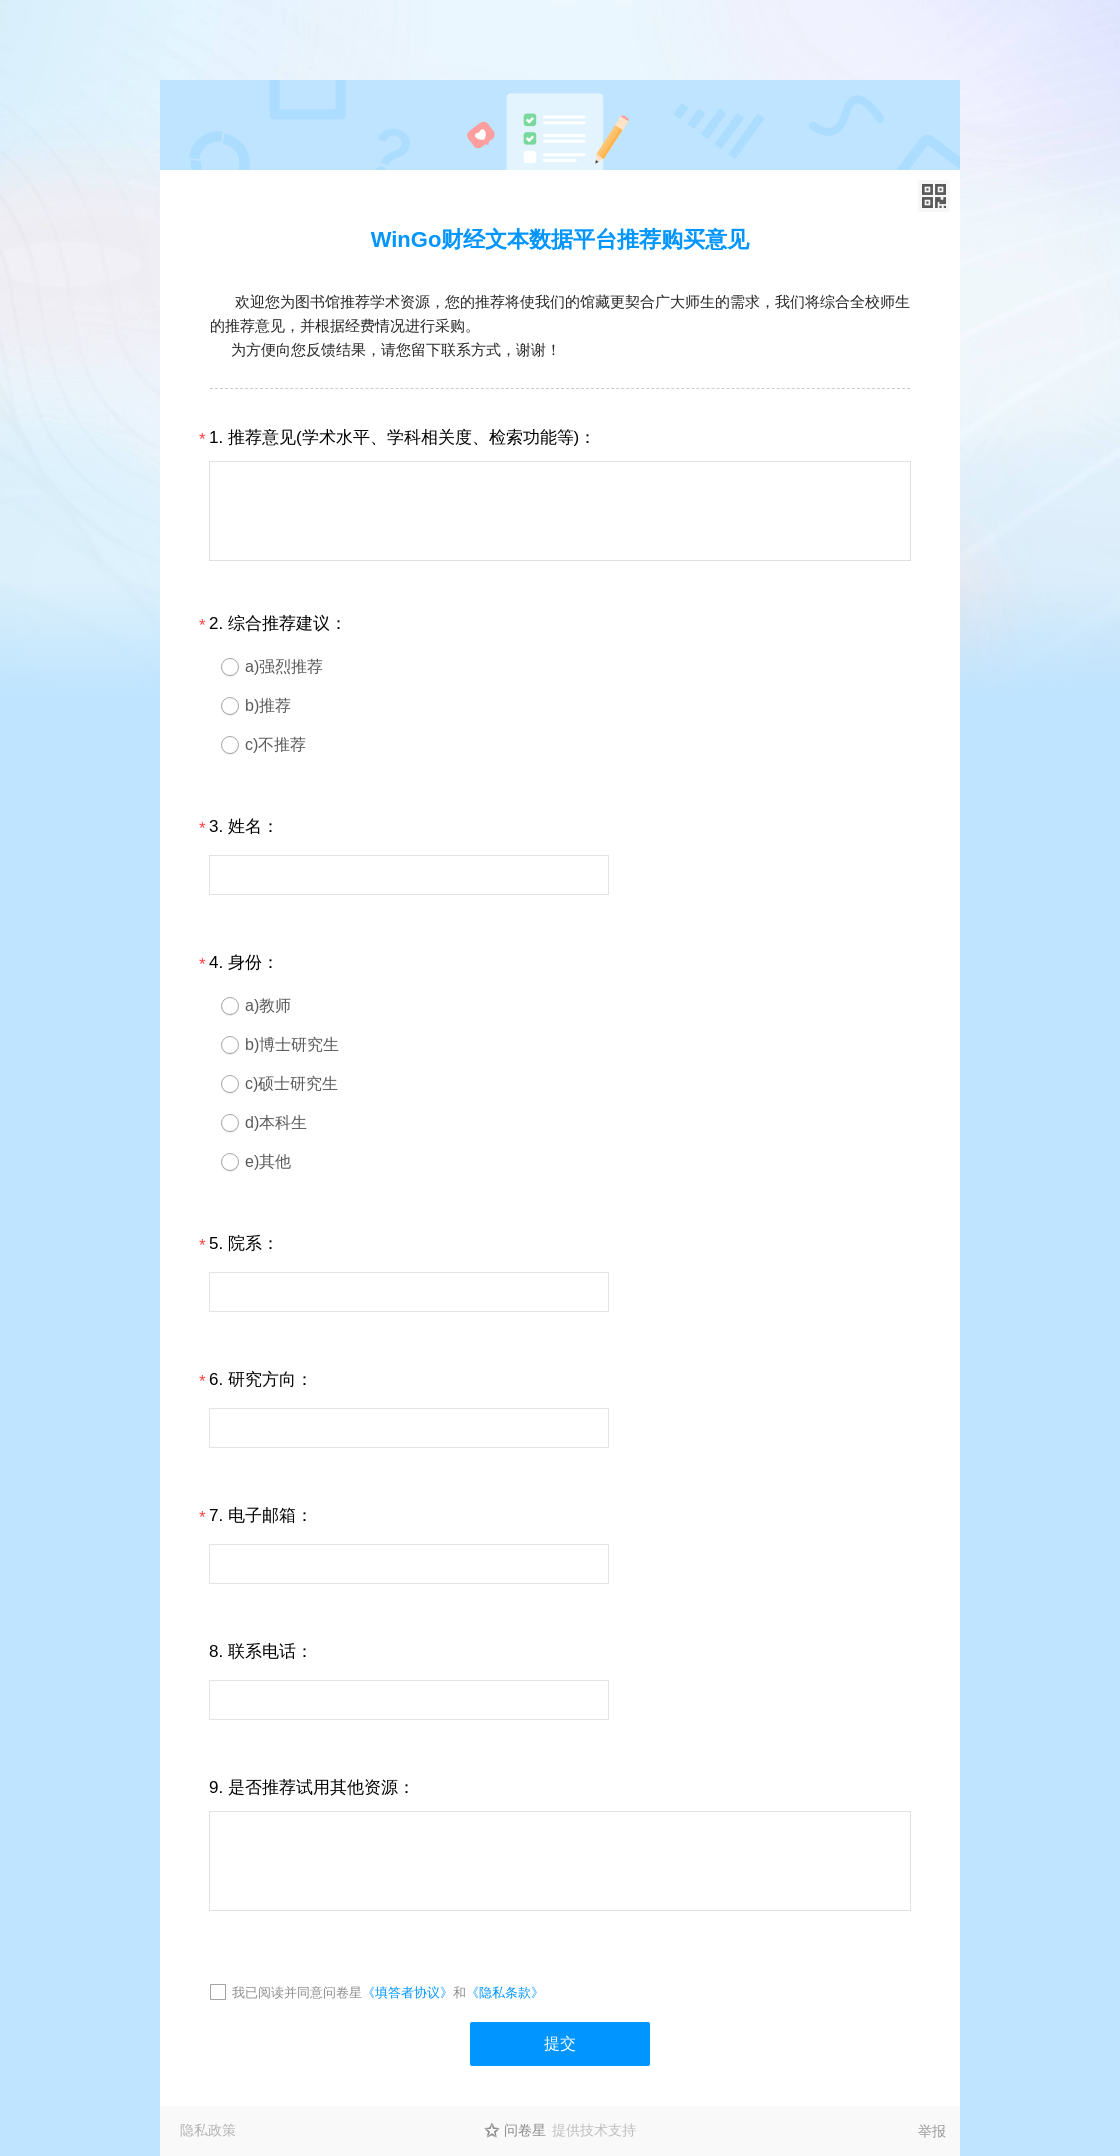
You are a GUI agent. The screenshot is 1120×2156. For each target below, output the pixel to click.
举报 (932, 2131)
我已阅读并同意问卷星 (297, 1992)
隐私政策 (208, 2130)
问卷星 (525, 2130)
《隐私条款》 (505, 1992)
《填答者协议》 (407, 1992)
